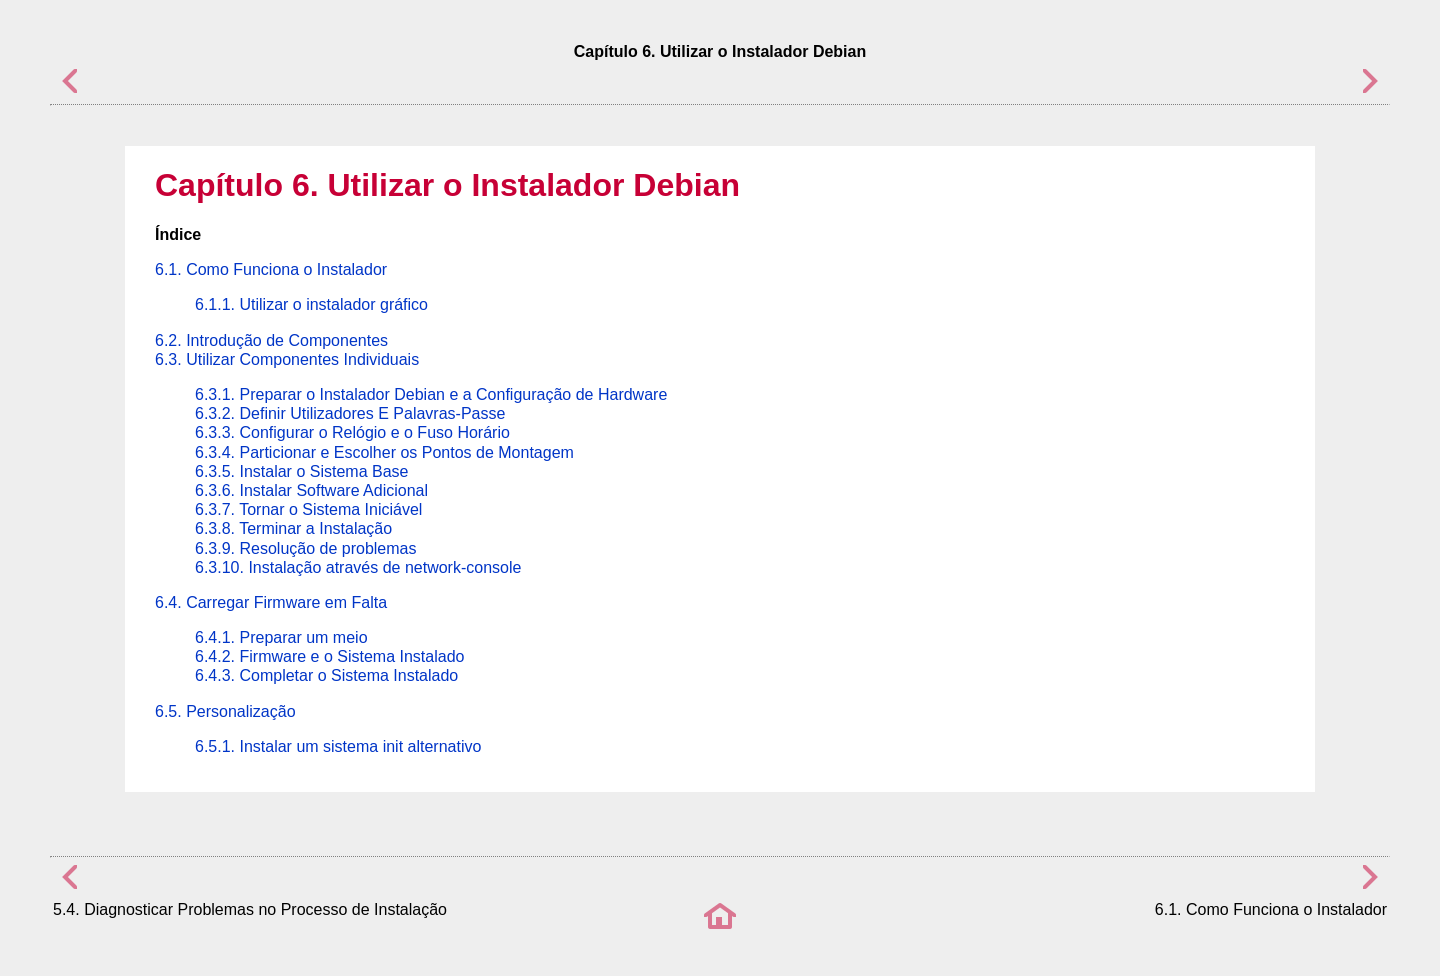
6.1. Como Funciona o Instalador (271, 269)
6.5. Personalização (225, 711)
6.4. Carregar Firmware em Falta (271, 602)
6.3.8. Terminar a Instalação (293, 528)
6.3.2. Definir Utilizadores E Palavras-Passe (350, 413)
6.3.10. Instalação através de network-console (358, 567)
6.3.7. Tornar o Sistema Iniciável (308, 509)
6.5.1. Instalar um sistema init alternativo (338, 746)
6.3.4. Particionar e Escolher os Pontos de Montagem (384, 452)
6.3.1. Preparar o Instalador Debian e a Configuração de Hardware (431, 394)
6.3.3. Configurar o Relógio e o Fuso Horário (352, 432)
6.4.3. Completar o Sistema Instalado (326, 675)
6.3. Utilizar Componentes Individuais (287, 359)
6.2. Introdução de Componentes (271, 340)
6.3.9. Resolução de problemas (305, 548)
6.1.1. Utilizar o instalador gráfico (311, 304)
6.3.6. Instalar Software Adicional (311, 490)
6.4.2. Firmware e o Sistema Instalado (329, 656)
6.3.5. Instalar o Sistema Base (301, 471)
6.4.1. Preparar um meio (281, 637)
